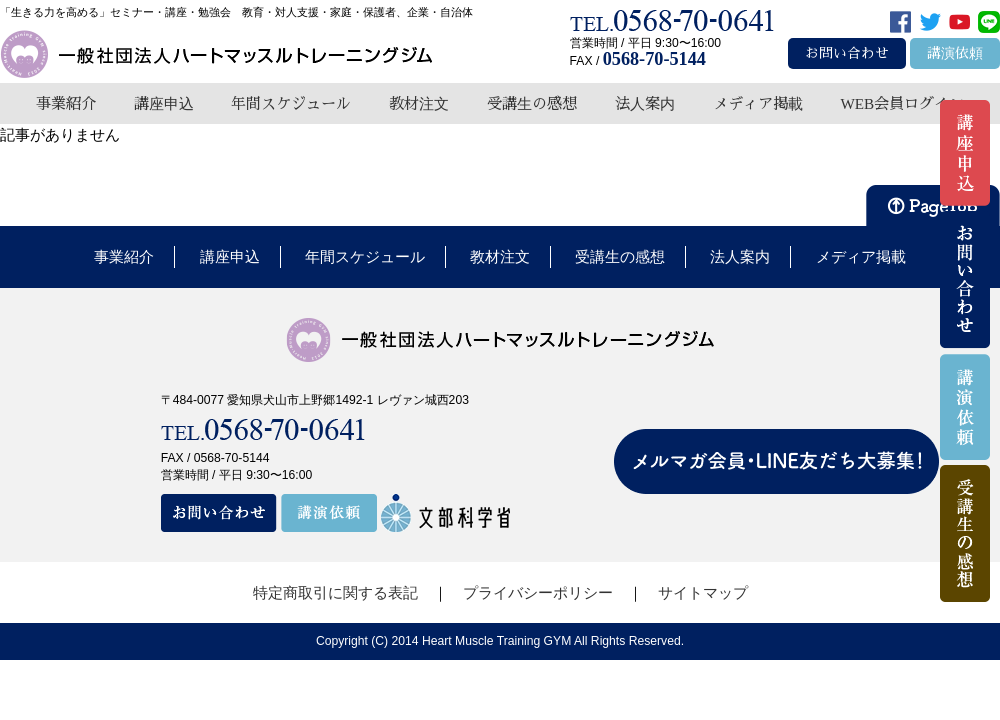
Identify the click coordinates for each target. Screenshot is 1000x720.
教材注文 (419, 103)
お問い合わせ (847, 53)
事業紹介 (66, 103)
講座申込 (164, 103)
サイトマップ (703, 592)
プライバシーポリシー (538, 592)
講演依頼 (955, 53)
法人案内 (645, 103)
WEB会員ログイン (902, 103)
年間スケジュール (291, 103)
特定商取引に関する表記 (335, 592)
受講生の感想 (532, 103)
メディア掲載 (758, 103)
